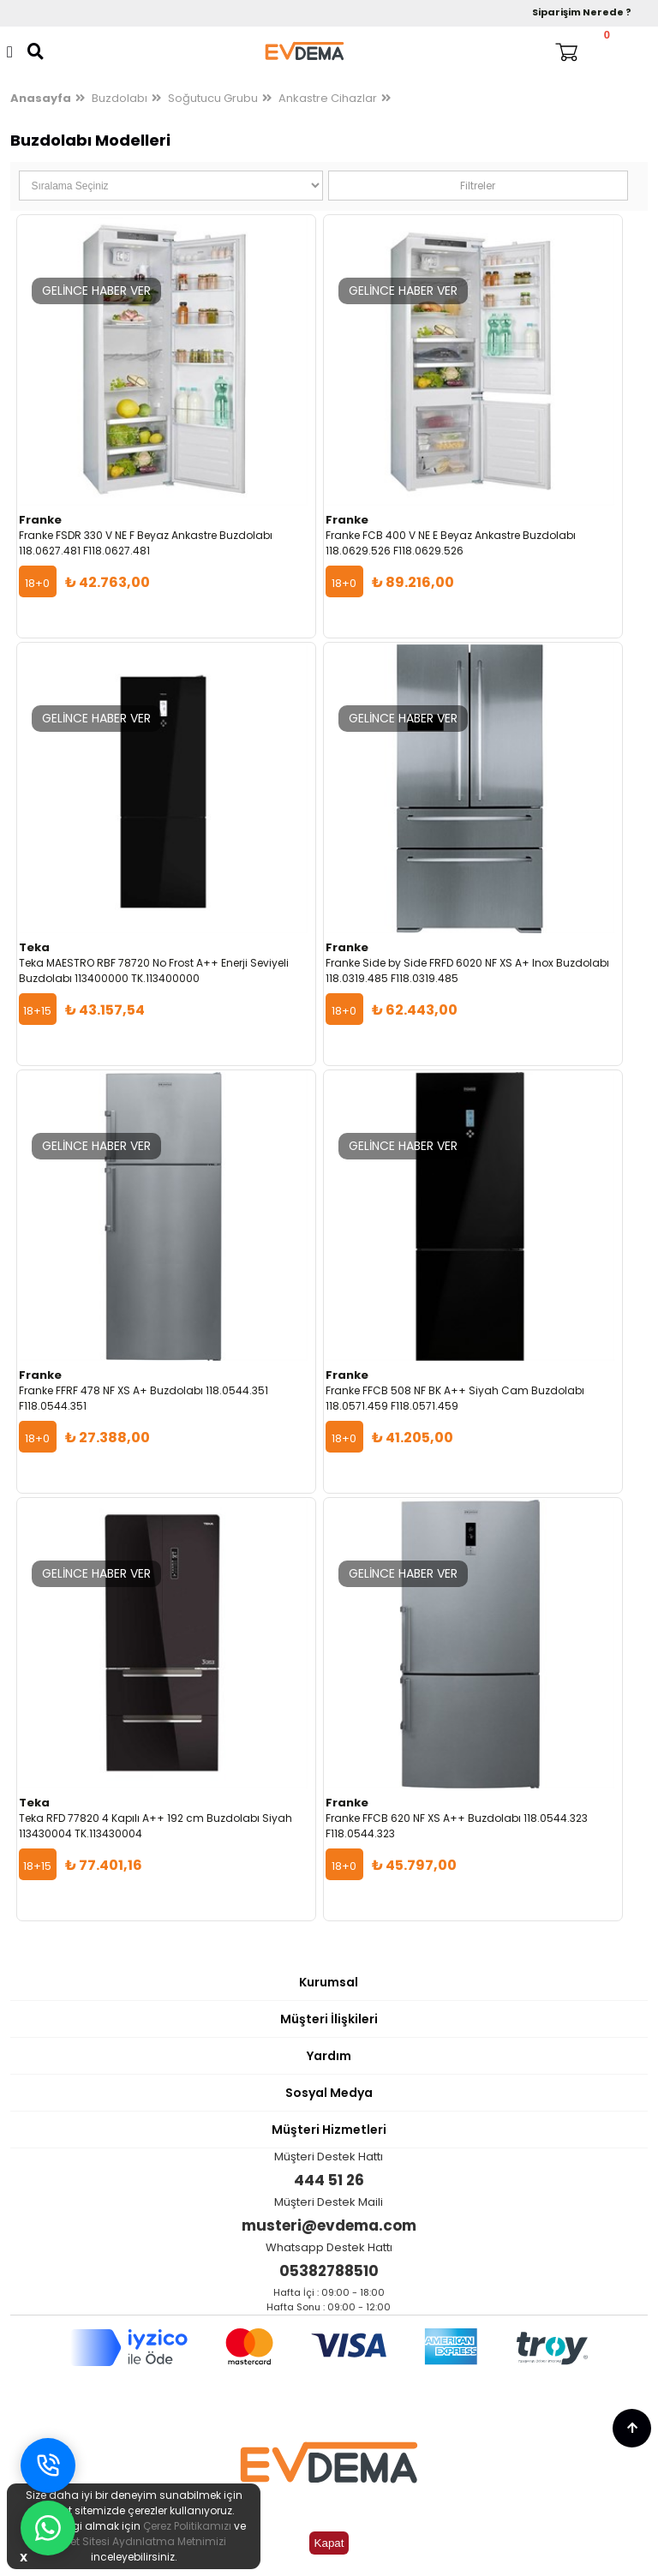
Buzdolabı (119, 98)
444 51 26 (329, 2180)
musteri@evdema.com (329, 2225)
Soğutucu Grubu (213, 98)
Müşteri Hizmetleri (329, 2129)
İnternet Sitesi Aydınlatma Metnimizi (133, 2541)
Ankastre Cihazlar (327, 98)
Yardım (329, 2055)
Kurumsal (328, 1982)
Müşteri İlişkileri (329, 2019)
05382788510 (329, 2270)
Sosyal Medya (329, 2092)
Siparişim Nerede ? (581, 12)
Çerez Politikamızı (187, 2526)
